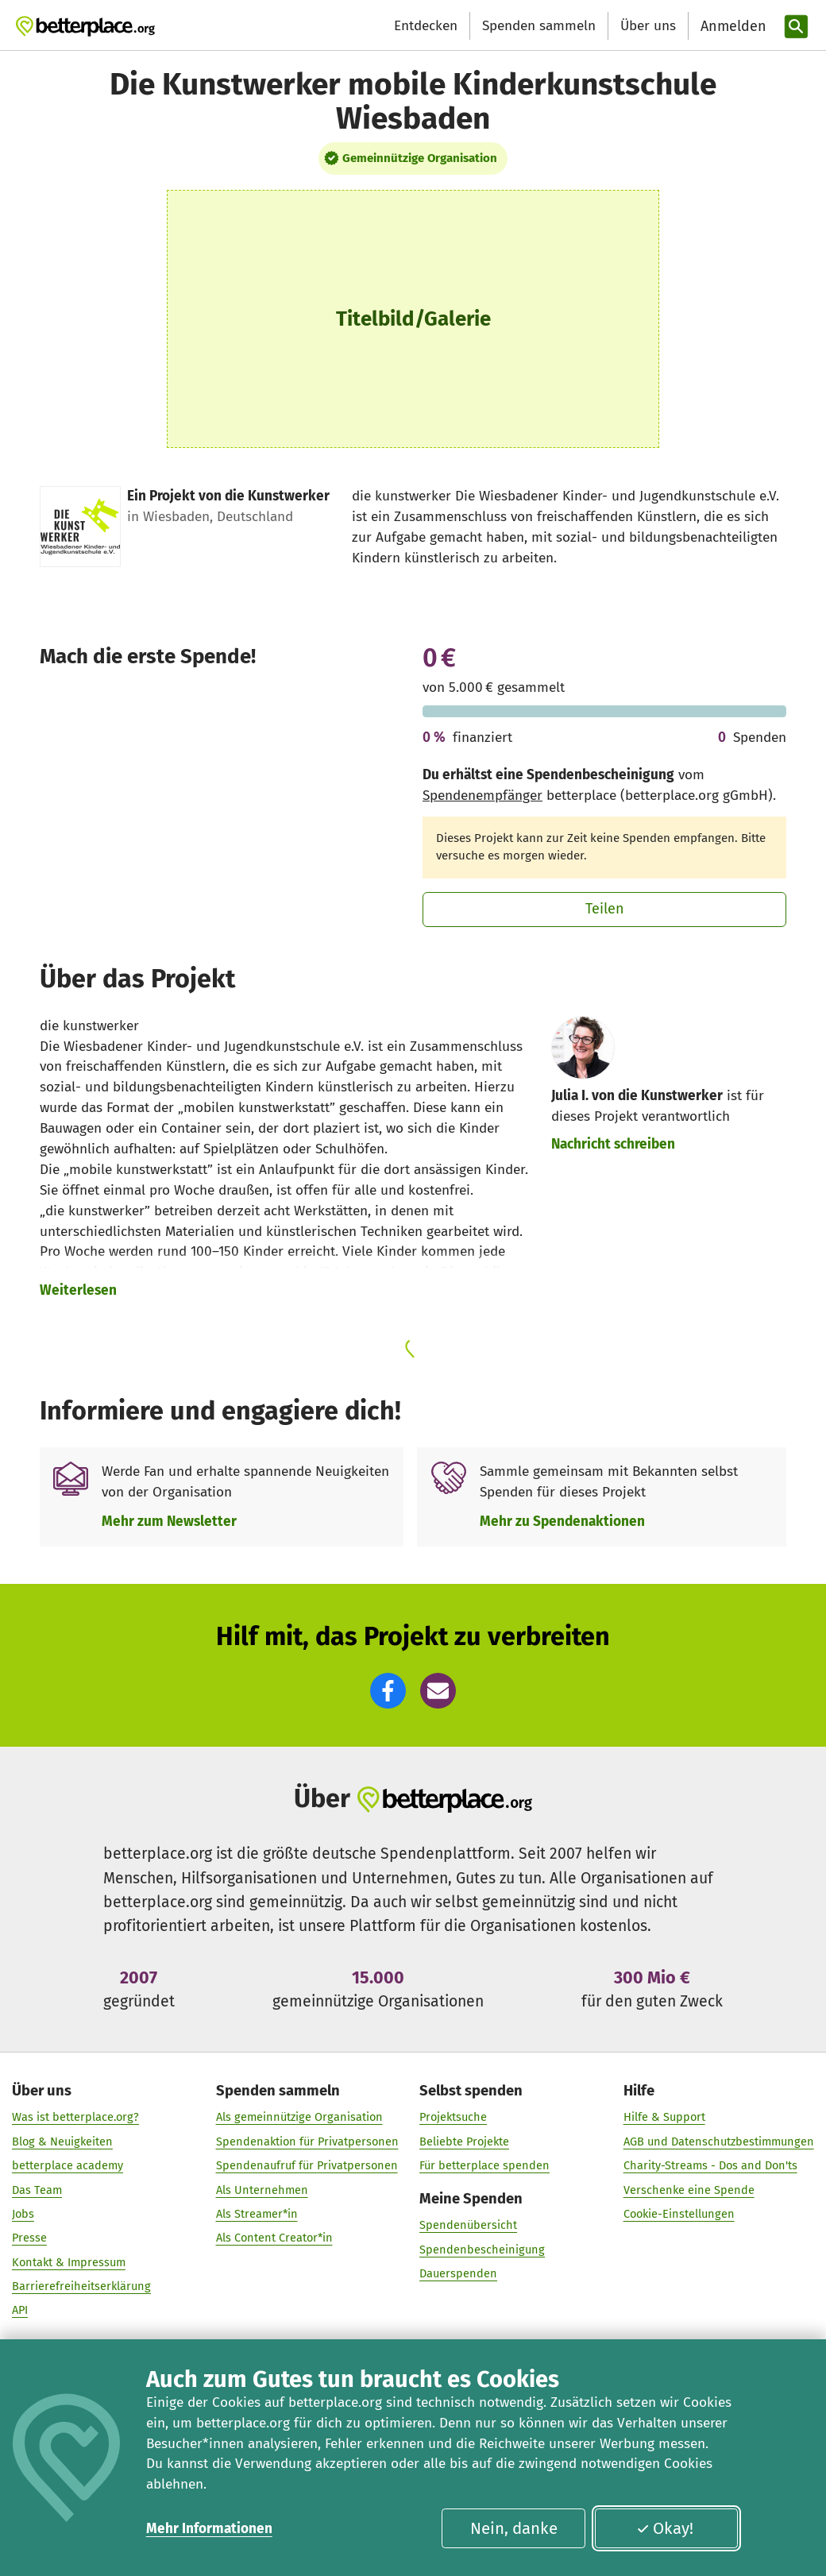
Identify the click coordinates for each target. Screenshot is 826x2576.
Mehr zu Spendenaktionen (562, 1521)
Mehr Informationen (209, 2528)
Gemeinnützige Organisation (419, 158)
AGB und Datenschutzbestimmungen (718, 2141)
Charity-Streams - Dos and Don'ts (710, 2164)
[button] (388, 1691)
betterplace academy (67, 2164)
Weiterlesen (78, 1290)
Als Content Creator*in (274, 2237)
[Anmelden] (731, 26)
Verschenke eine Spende (689, 2189)
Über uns (648, 25)
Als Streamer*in (257, 2213)
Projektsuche (453, 2117)
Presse (29, 2237)
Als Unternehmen (262, 2189)
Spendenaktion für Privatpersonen (307, 2141)
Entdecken (425, 25)
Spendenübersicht (468, 2225)
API (20, 2310)
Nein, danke (514, 2528)
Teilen (604, 908)
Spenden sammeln (539, 25)
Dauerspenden (458, 2272)
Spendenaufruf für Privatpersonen (307, 2164)
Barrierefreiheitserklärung (81, 2285)
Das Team (37, 2189)
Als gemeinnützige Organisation (299, 2117)
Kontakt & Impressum (68, 2261)
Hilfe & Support (664, 2117)
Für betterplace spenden (484, 2164)
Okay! (665, 2528)
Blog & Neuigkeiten (62, 2141)
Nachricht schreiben (613, 1144)
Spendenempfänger (482, 795)
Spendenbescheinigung (482, 2249)
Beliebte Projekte (464, 2141)
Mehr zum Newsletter (169, 1521)
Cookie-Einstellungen (679, 2213)
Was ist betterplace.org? (75, 2117)
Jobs (23, 2213)
